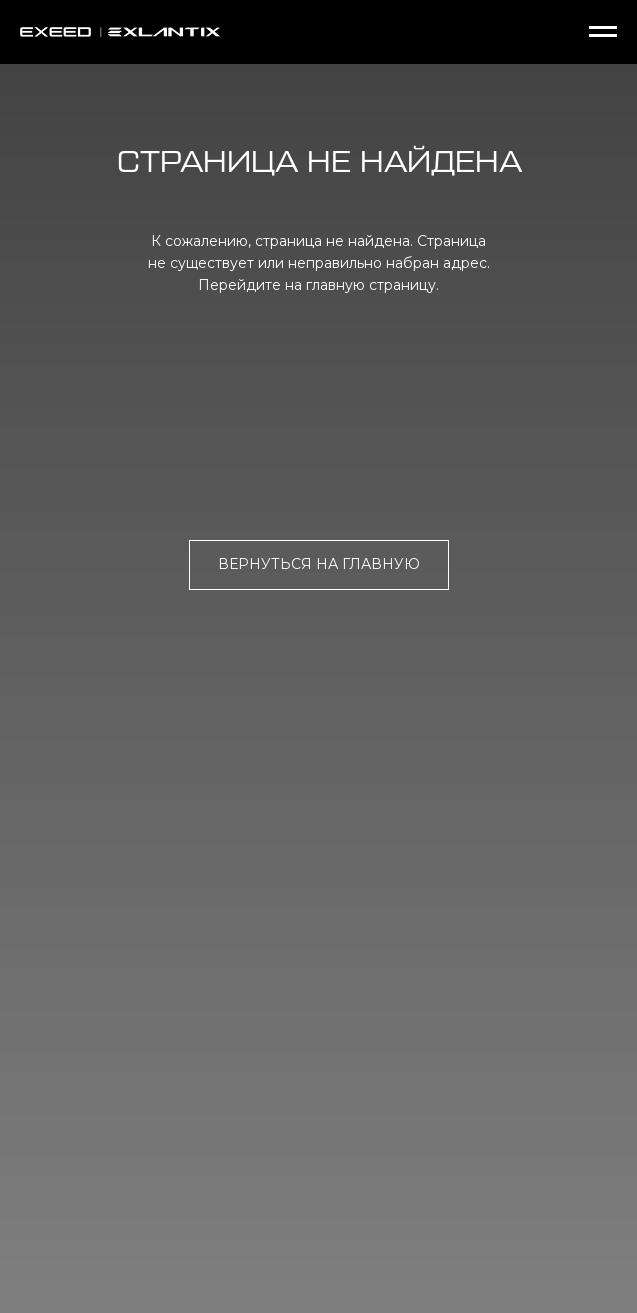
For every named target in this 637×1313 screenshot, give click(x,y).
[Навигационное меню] (603, 32)
